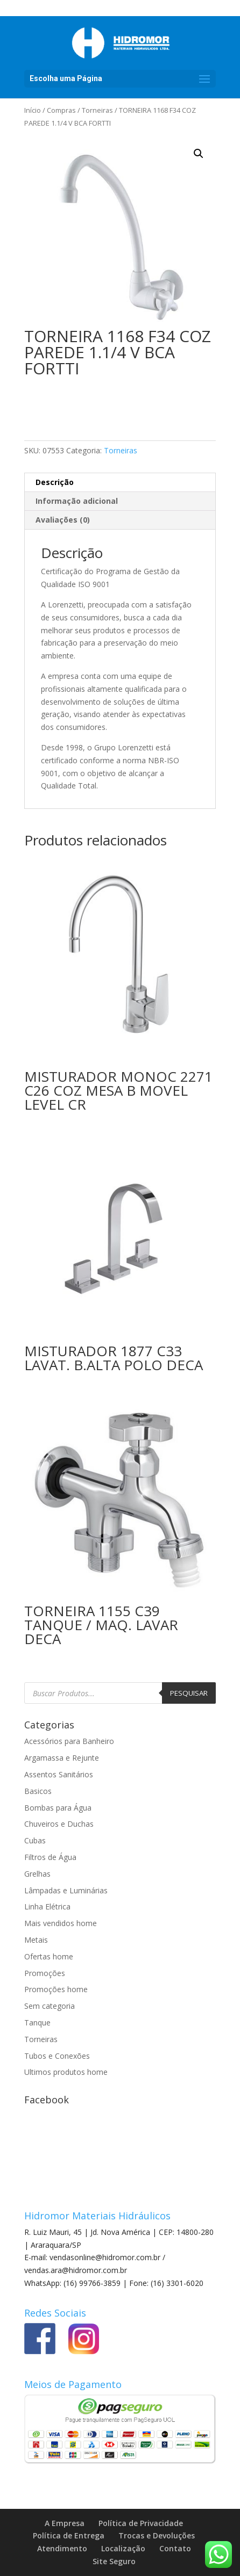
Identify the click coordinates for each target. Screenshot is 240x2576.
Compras (61, 110)
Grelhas (37, 1874)
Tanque (37, 2022)
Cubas (35, 1840)
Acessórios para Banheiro (69, 1741)
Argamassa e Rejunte (61, 1758)
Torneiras (97, 110)
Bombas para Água (57, 1808)
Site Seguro (114, 2561)
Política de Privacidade (140, 2523)
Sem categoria (49, 2006)
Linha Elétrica (47, 1906)
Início (32, 110)
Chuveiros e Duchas (59, 1824)
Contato (175, 2548)
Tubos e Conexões (57, 2056)
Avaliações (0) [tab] (63, 520)
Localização (123, 2548)
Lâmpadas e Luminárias (66, 1890)
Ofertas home (48, 1956)
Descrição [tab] (55, 482)
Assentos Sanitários (58, 1774)
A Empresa (64, 2523)
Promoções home (56, 1989)
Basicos (38, 1791)
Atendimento (62, 2548)
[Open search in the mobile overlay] (120, 1693)
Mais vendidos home (60, 1923)
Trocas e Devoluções (156, 2535)
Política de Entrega (68, 2535)
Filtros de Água (50, 1857)
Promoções (44, 1973)
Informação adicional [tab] (77, 501)
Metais (36, 1940)
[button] (198, 153)
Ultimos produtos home (66, 2072)
